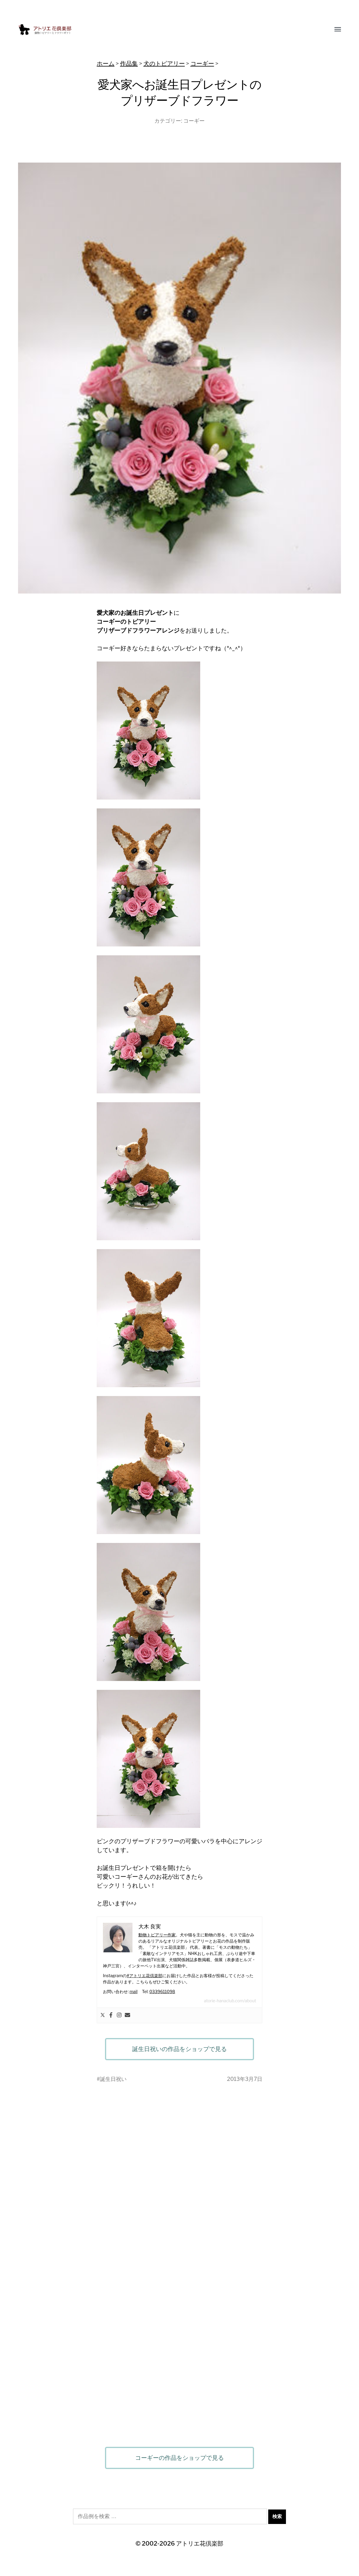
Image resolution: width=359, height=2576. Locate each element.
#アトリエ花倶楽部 (144, 1975)
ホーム (105, 63)
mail (134, 1991)
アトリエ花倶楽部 (199, 2543)
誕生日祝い (113, 2079)
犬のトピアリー (164, 63)
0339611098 (162, 1991)
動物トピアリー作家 (157, 1934)
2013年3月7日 (244, 2079)
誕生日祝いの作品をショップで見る (179, 2049)
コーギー (202, 63)
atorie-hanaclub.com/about (230, 2000)
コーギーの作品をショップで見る (179, 2457)
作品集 (129, 63)
